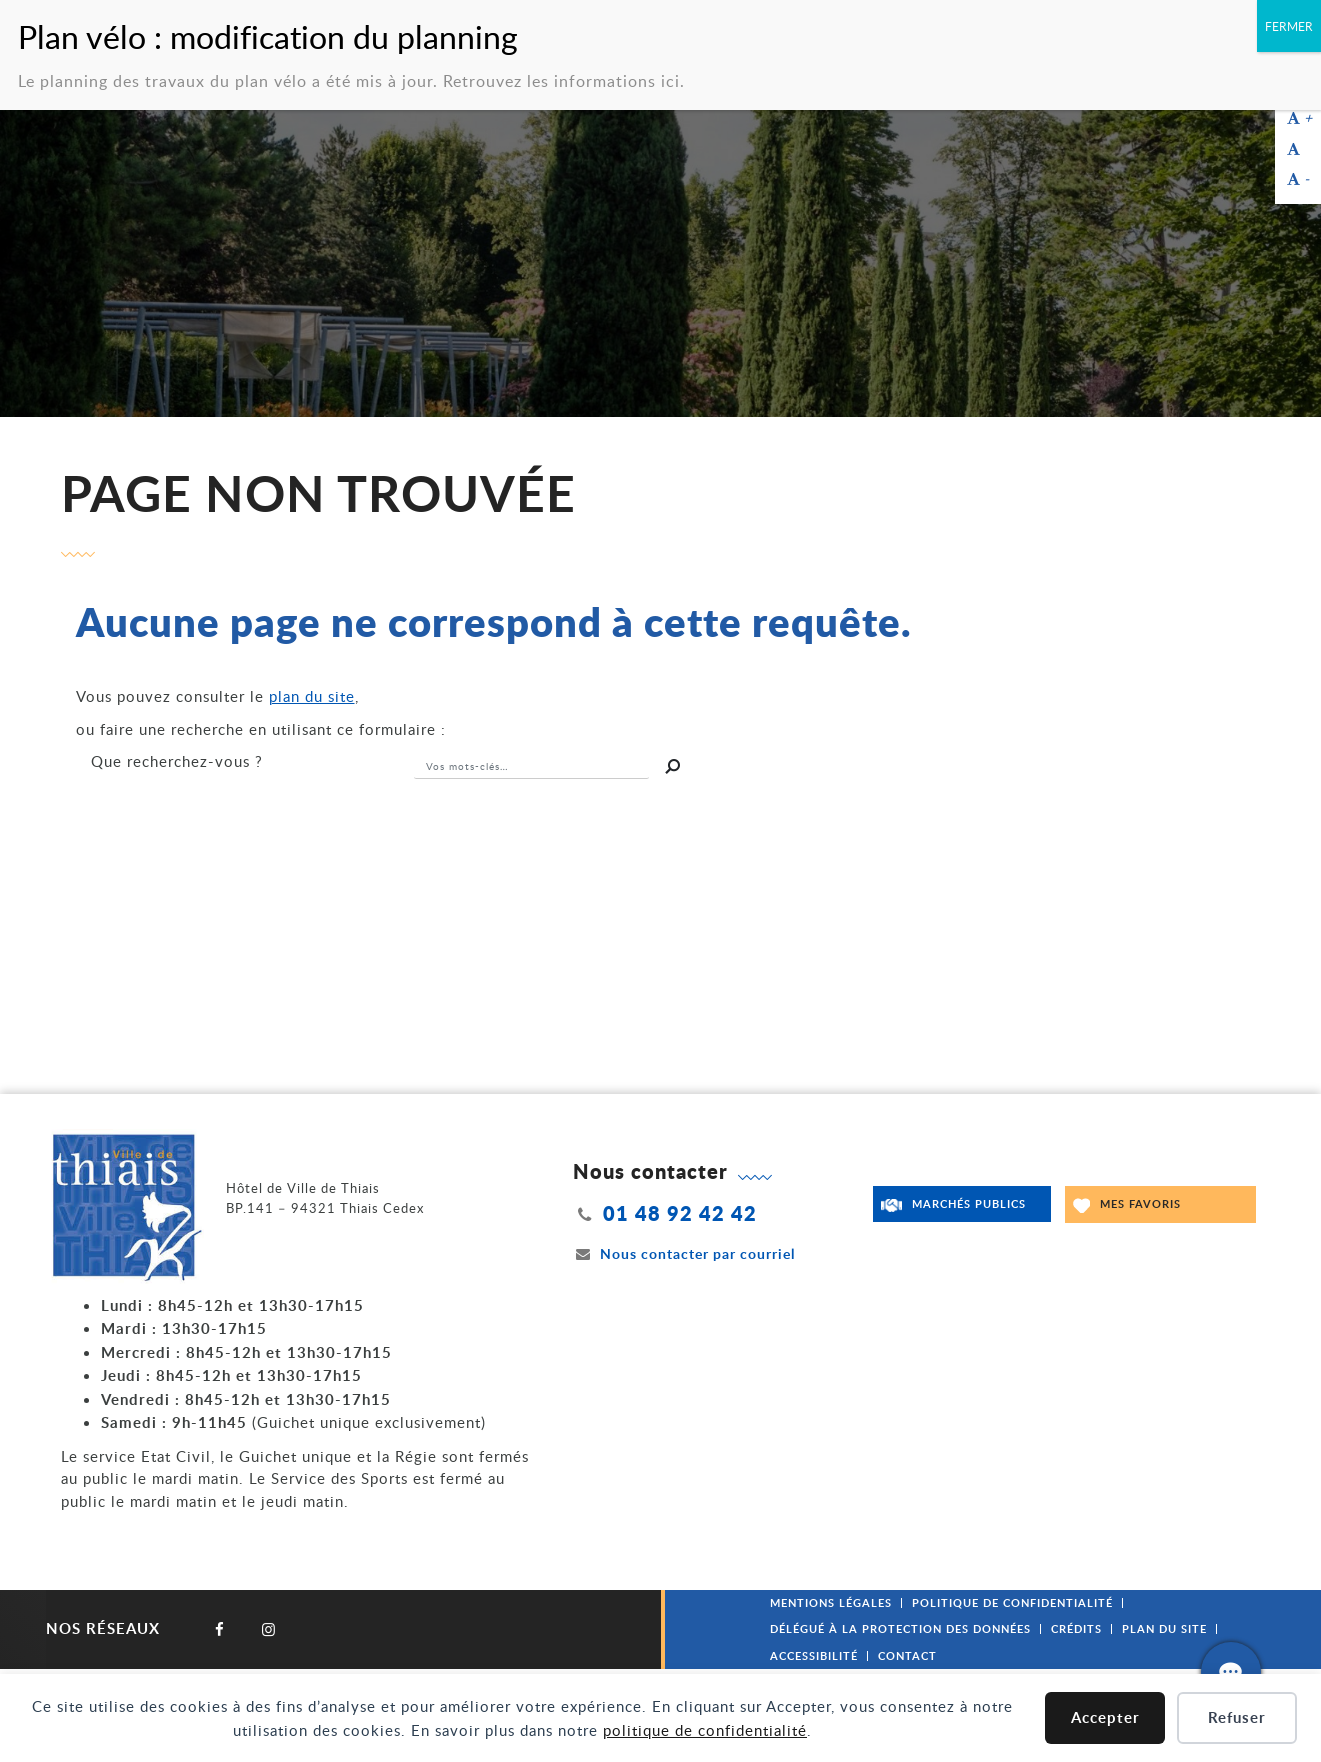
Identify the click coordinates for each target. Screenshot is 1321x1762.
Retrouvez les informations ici (561, 78)
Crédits (1076, 1628)
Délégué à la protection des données (900, 1628)
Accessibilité (814, 1655)
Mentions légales (831, 1602)
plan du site (312, 696)
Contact (907, 1655)
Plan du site (1164, 1628)
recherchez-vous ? (177, 761)
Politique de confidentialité (1012, 1602)
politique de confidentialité (705, 1730)
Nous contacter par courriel (684, 1253)
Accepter (1105, 1717)
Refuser (1237, 1717)
